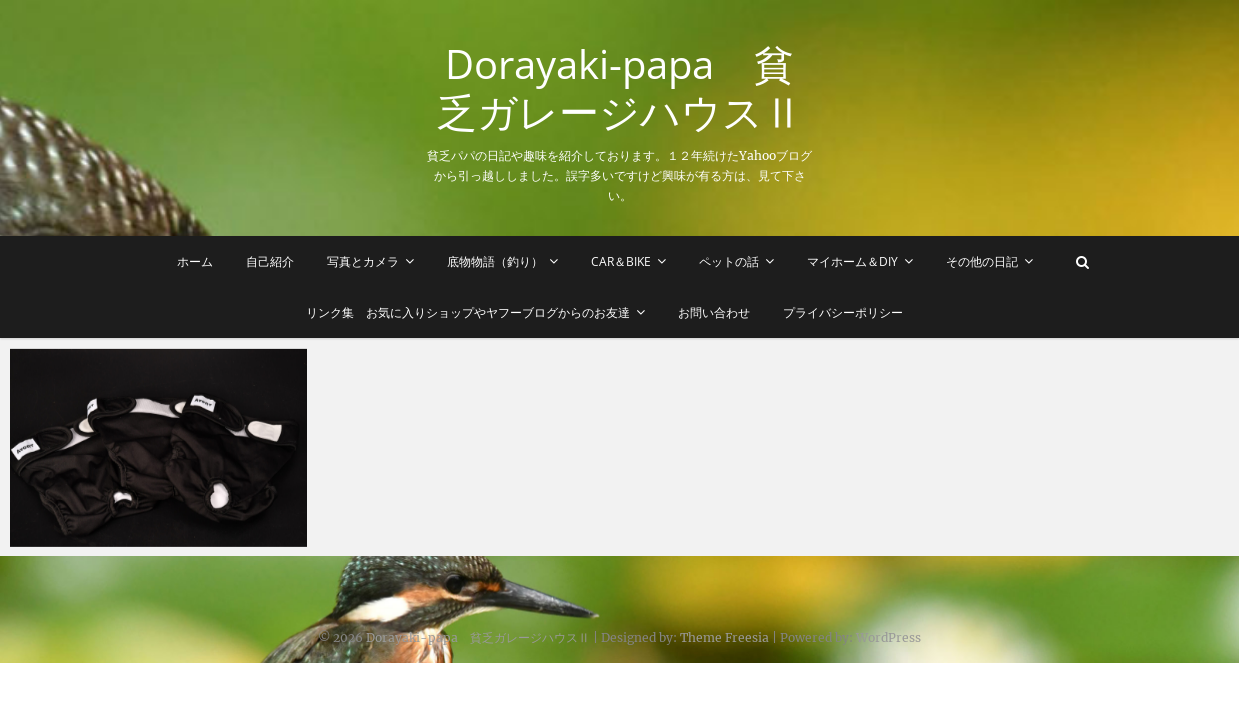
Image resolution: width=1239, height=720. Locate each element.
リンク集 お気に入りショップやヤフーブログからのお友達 (468, 312)
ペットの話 (729, 261)
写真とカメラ (363, 261)
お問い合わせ (714, 312)
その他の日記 (982, 261)
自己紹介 (270, 261)
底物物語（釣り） (495, 261)
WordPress (888, 637)
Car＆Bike (621, 261)
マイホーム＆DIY (852, 261)
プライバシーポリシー (843, 312)
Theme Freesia (724, 637)
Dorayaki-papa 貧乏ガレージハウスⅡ (620, 88)
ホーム (195, 261)
